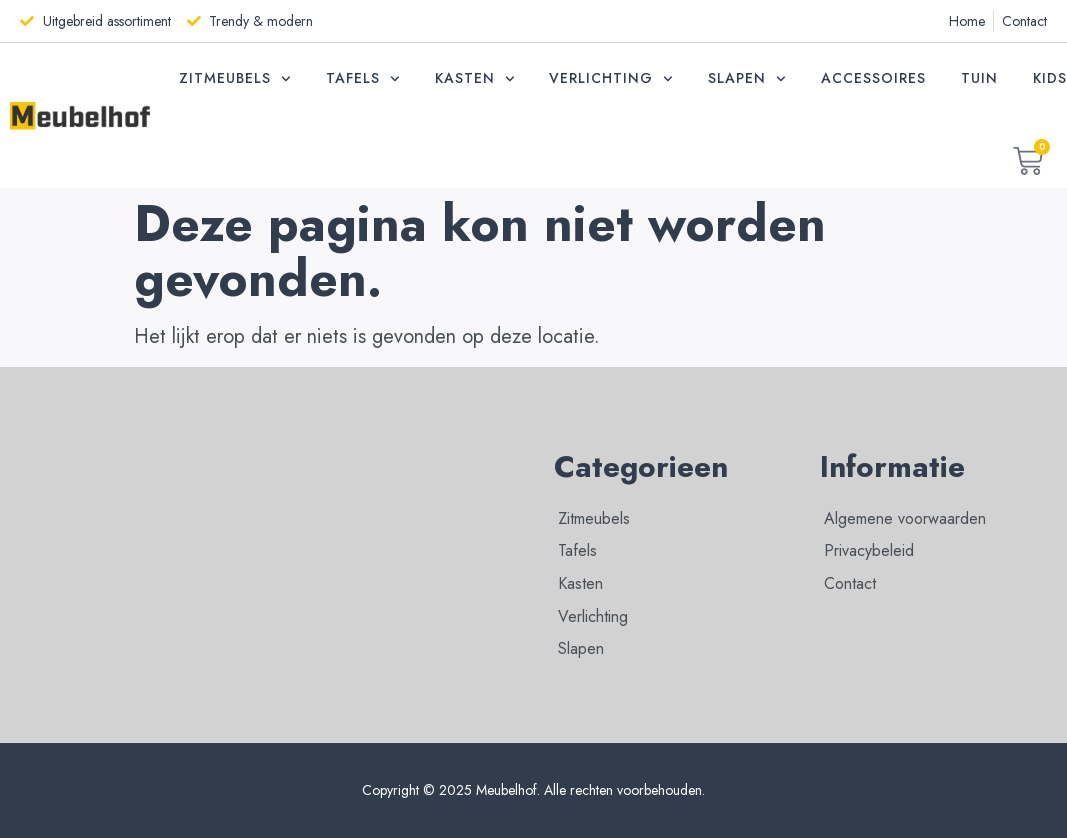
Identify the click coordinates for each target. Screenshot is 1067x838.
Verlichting (611, 79)
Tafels (363, 79)
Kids (1050, 78)
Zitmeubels (235, 79)
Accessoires (873, 78)
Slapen (747, 79)
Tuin (979, 78)
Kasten (475, 79)
